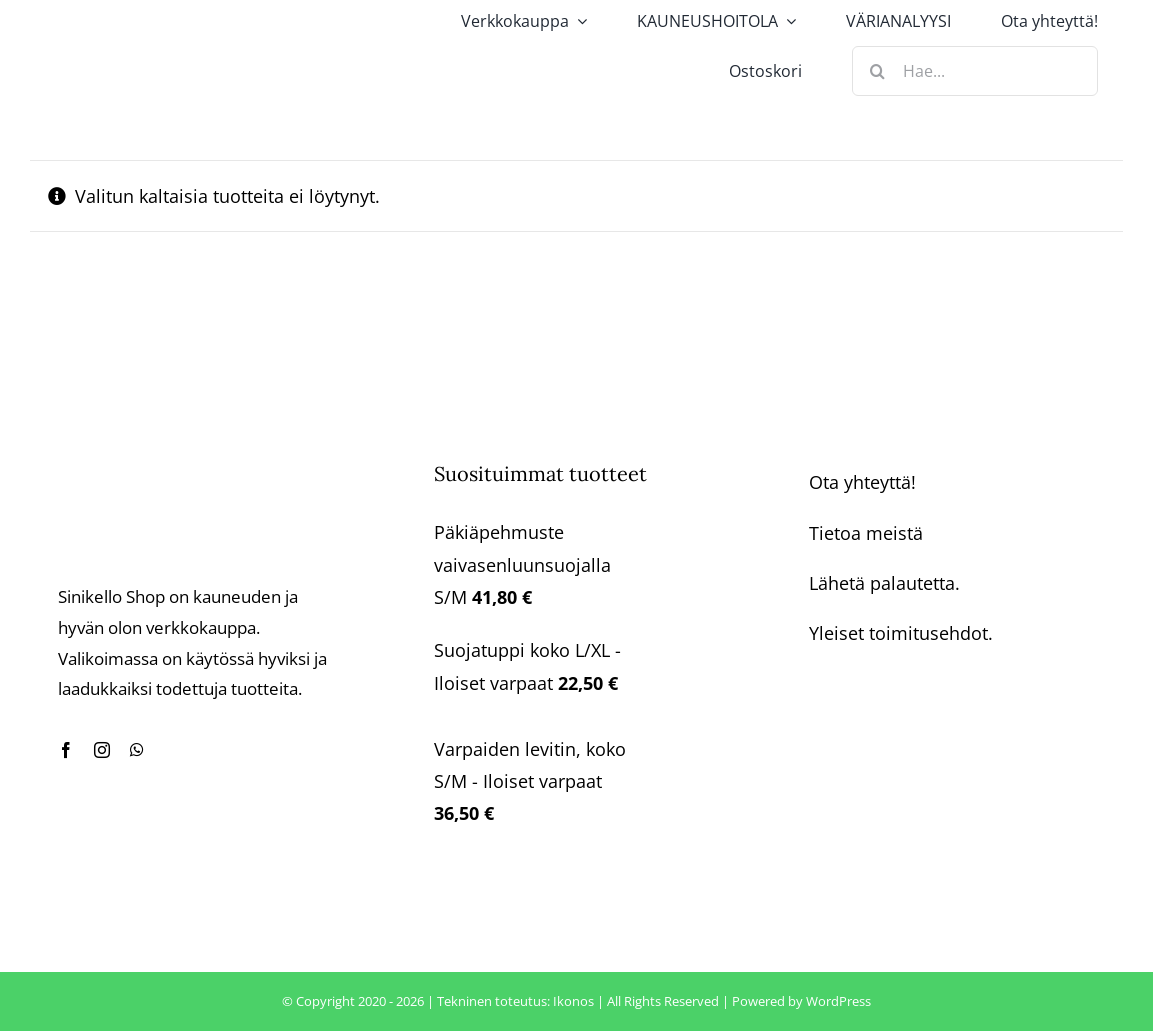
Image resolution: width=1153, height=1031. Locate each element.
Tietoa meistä (866, 533)
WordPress (838, 1001)
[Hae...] (975, 71)
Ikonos (573, 1001)
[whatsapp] (137, 750)
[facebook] (66, 750)
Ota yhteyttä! (862, 482)
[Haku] (877, 71)
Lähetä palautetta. (884, 583)
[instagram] (102, 750)
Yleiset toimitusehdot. (901, 633)
